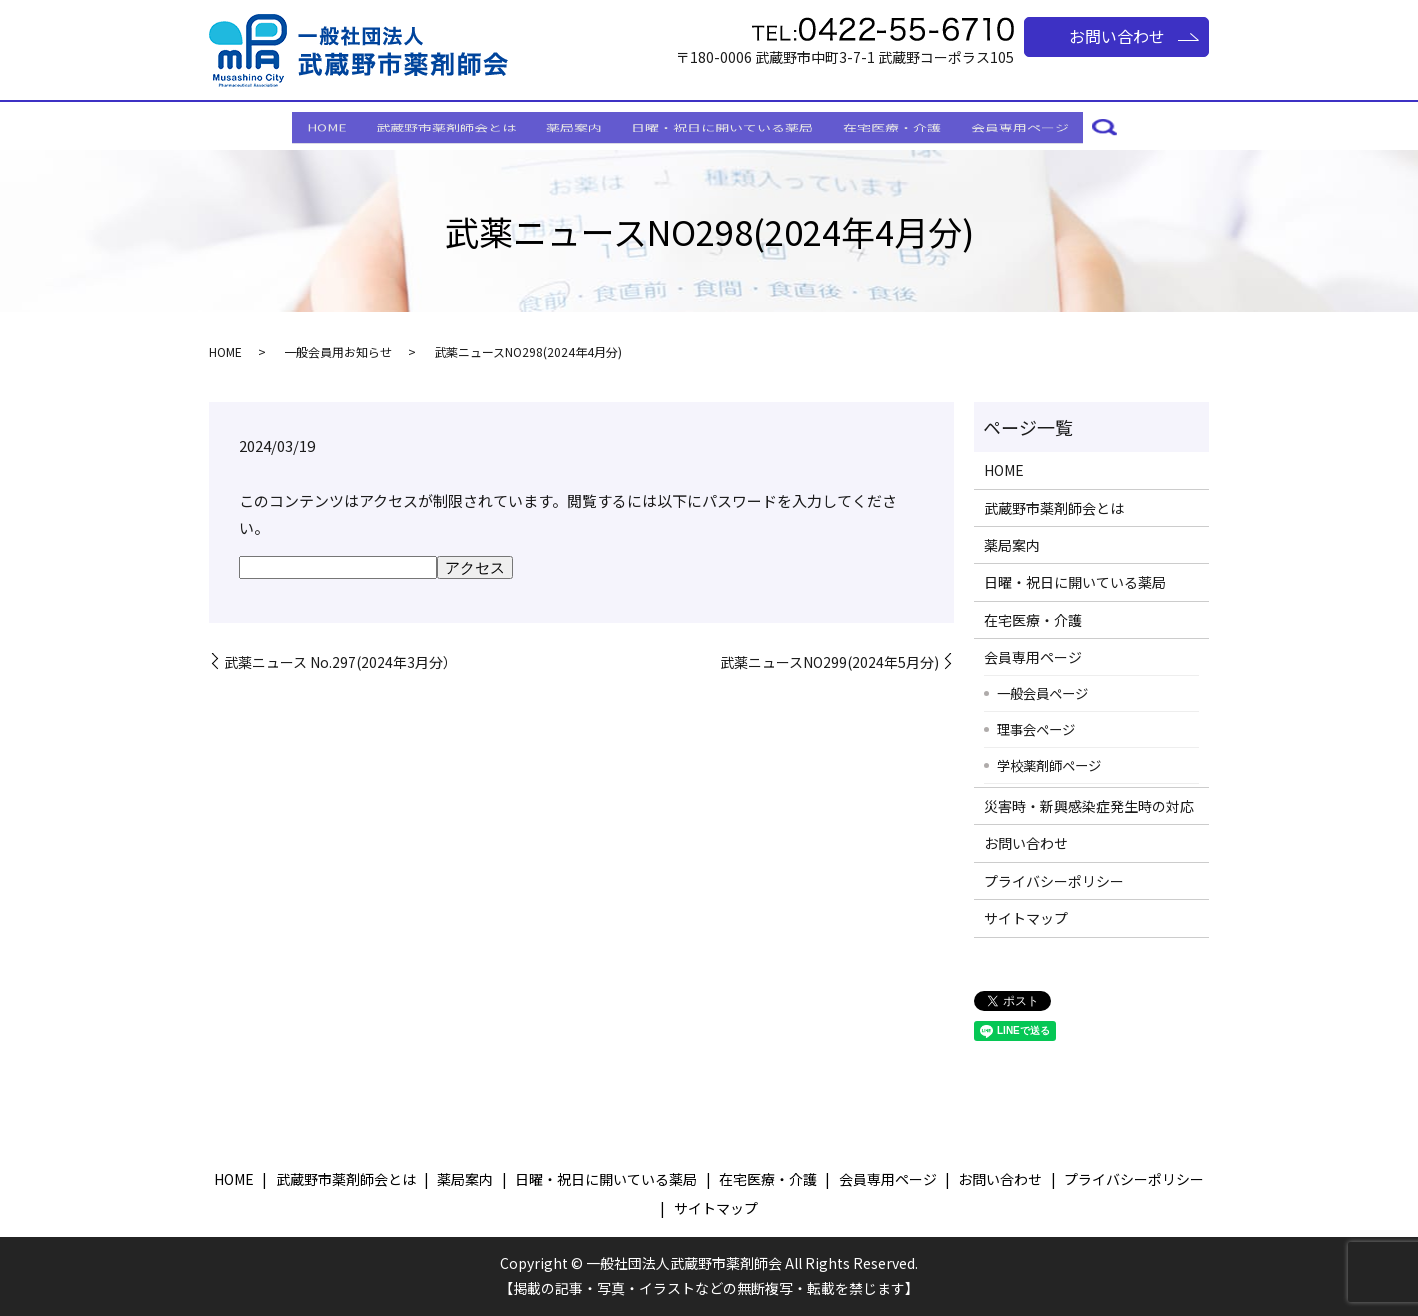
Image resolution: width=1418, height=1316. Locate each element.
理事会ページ (1036, 729)
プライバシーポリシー (1054, 881)
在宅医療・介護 (911, 126)
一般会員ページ (1042, 693)
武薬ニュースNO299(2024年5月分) (829, 662)
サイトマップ (1026, 918)
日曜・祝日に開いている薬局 (729, 126)
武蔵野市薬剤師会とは (428, 126)
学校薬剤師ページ (1049, 765)
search (1142, 128)
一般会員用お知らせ (338, 351)
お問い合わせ (1117, 36)
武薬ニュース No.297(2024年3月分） (340, 662)
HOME (296, 126)
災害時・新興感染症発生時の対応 (1089, 806)
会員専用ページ (1051, 126)
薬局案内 (568, 126)
